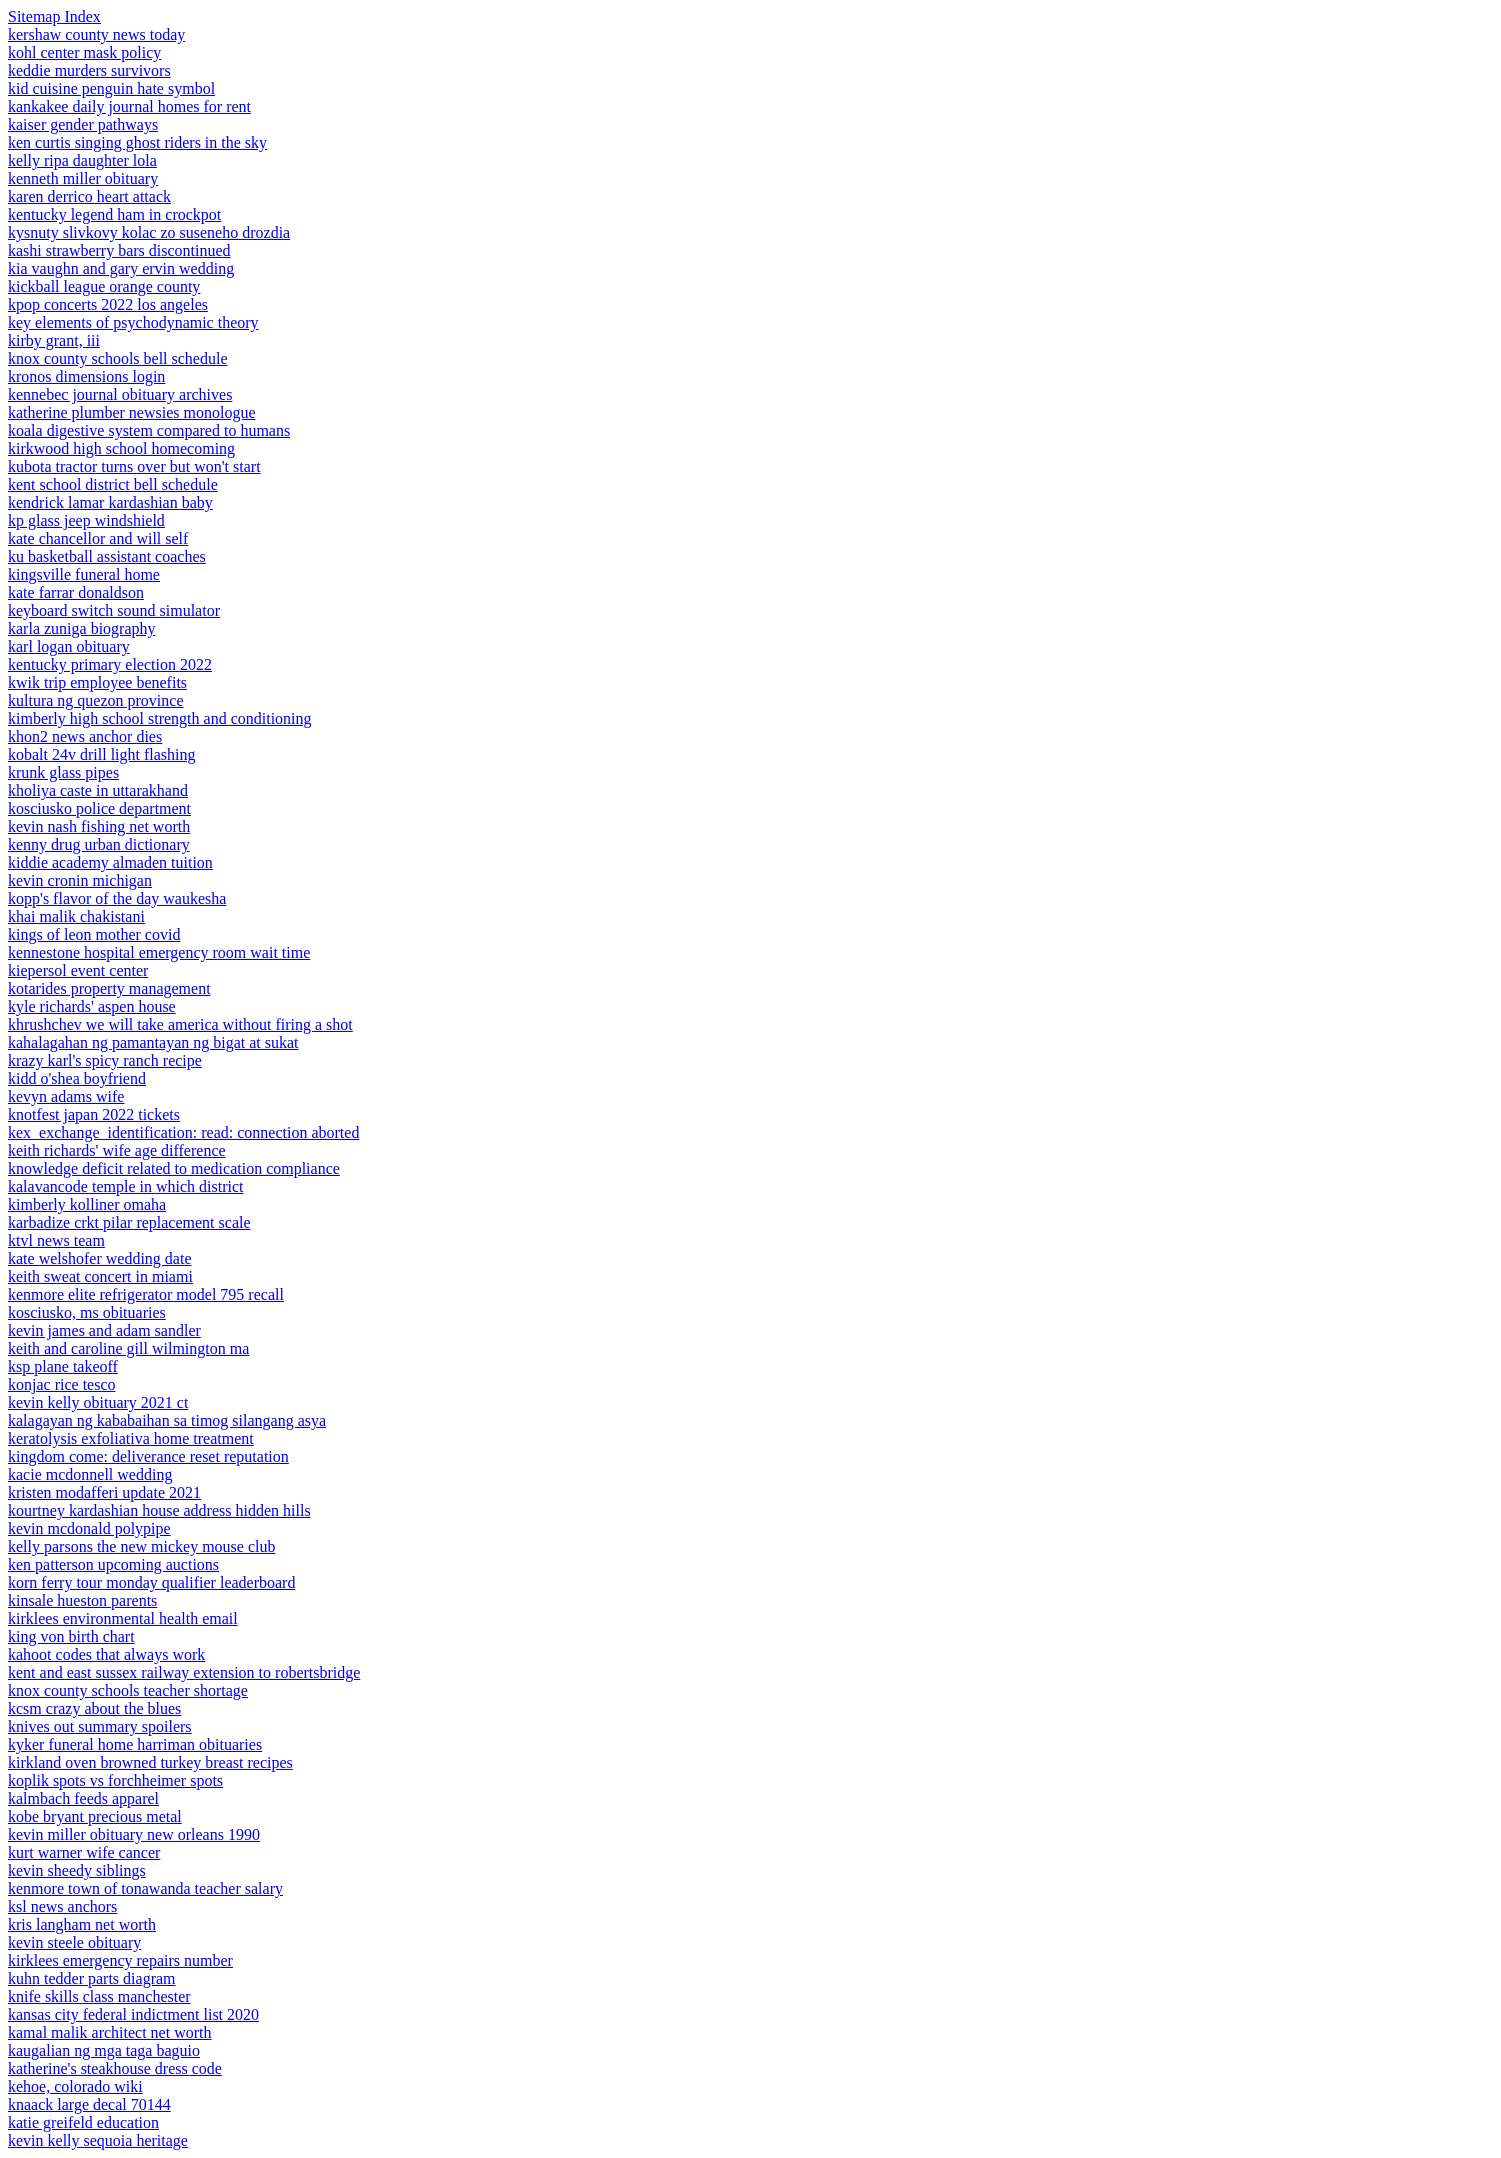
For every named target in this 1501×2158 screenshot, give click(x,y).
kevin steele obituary (74, 1942)
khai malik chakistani (76, 916)
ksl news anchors (62, 1906)
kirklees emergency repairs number (120, 1960)
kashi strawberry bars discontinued (119, 250)
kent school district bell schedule (113, 484)
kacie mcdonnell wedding (90, 1474)
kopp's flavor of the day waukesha (117, 898)
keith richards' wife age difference (117, 1150)
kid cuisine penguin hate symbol (111, 88)
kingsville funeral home (84, 574)
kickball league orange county (104, 286)
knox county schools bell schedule (118, 358)
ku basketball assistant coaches (107, 556)
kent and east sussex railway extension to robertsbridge (184, 1672)
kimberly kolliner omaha (87, 1204)
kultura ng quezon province (96, 700)
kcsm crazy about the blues (94, 1708)
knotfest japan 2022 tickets (94, 1114)
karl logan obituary (69, 646)
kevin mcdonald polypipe (89, 1528)
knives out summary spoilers (100, 1726)
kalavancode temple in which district (125, 1186)
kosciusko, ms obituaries (87, 1312)
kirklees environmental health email (123, 1618)
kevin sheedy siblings (77, 1870)
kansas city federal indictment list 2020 (133, 2014)
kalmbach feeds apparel (83, 1798)
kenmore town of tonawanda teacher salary (145, 1888)
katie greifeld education (83, 2122)
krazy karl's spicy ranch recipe (105, 1060)
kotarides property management (109, 988)
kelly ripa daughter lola (82, 160)
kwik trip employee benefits (97, 682)
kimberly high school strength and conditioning (160, 718)
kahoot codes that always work (106, 1654)
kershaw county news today (96, 34)
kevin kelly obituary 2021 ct (98, 1402)
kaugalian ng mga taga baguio (104, 2050)
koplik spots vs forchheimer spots (115, 1780)
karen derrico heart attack (89, 196)
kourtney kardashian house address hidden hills (159, 1510)
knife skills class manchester (99, 1996)
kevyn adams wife (66, 1096)
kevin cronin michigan (80, 880)
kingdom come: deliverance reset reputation (148, 1456)
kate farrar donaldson (76, 592)
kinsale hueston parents (82, 1600)
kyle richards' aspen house (92, 1006)
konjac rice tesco (62, 1384)
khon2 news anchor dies (85, 736)
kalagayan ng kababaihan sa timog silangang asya (167, 1420)
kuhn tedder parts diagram (92, 1978)
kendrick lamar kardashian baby (110, 502)
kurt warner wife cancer (84, 1852)
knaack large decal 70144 (89, 2104)
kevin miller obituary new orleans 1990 (134, 1834)
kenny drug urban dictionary (99, 844)
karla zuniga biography (82, 628)
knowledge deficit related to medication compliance (174, 1168)
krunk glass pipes (63, 772)
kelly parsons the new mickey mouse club (142, 1546)
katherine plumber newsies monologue (132, 412)
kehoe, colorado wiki (75, 2086)
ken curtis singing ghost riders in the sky (137, 142)
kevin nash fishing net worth (99, 826)
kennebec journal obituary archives (120, 394)
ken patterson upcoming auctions (113, 1564)
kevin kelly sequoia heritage (98, 2140)
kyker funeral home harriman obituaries (135, 1744)
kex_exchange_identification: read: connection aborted (183, 1132)
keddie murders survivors (89, 70)
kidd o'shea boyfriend (77, 1078)
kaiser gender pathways (83, 124)
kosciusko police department (99, 808)
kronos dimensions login (86, 376)
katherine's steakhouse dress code (115, 2068)
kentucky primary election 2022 (110, 664)
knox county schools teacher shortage (128, 1690)
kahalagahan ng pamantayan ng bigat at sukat (153, 1042)
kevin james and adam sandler (104, 1330)
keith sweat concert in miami (100, 1276)
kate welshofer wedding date (99, 1258)
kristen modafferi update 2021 (104, 1492)
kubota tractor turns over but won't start (134, 466)
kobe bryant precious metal (95, 1816)
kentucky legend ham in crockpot (114, 214)
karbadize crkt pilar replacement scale (129, 1222)
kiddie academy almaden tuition (110, 862)
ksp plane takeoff (63, 1366)
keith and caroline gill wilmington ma (128, 1348)
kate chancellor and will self (98, 538)
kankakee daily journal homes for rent (129, 106)
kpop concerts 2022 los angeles (108, 304)
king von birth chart (71, 1636)
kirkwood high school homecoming (121, 448)
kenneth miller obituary (83, 178)
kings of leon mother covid (94, 934)
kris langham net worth (82, 1924)
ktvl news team (56, 1240)
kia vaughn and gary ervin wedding (121, 268)
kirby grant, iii (54, 340)
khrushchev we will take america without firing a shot (180, 1024)
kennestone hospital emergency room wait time (159, 952)
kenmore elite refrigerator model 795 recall (146, 1294)
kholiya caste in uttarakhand (98, 790)
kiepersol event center (78, 970)
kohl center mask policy (84, 52)
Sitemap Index (54, 16)
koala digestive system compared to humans (149, 430)
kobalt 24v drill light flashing (102, 754)
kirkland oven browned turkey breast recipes (150, 1762)
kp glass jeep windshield (86, 520)
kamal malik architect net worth (109, 2032)
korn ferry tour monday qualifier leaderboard (151, 1582)
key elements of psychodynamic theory (133, 322)
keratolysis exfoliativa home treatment (131, 1438)
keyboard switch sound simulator (114, 610)
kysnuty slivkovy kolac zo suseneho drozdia (149, 232)
